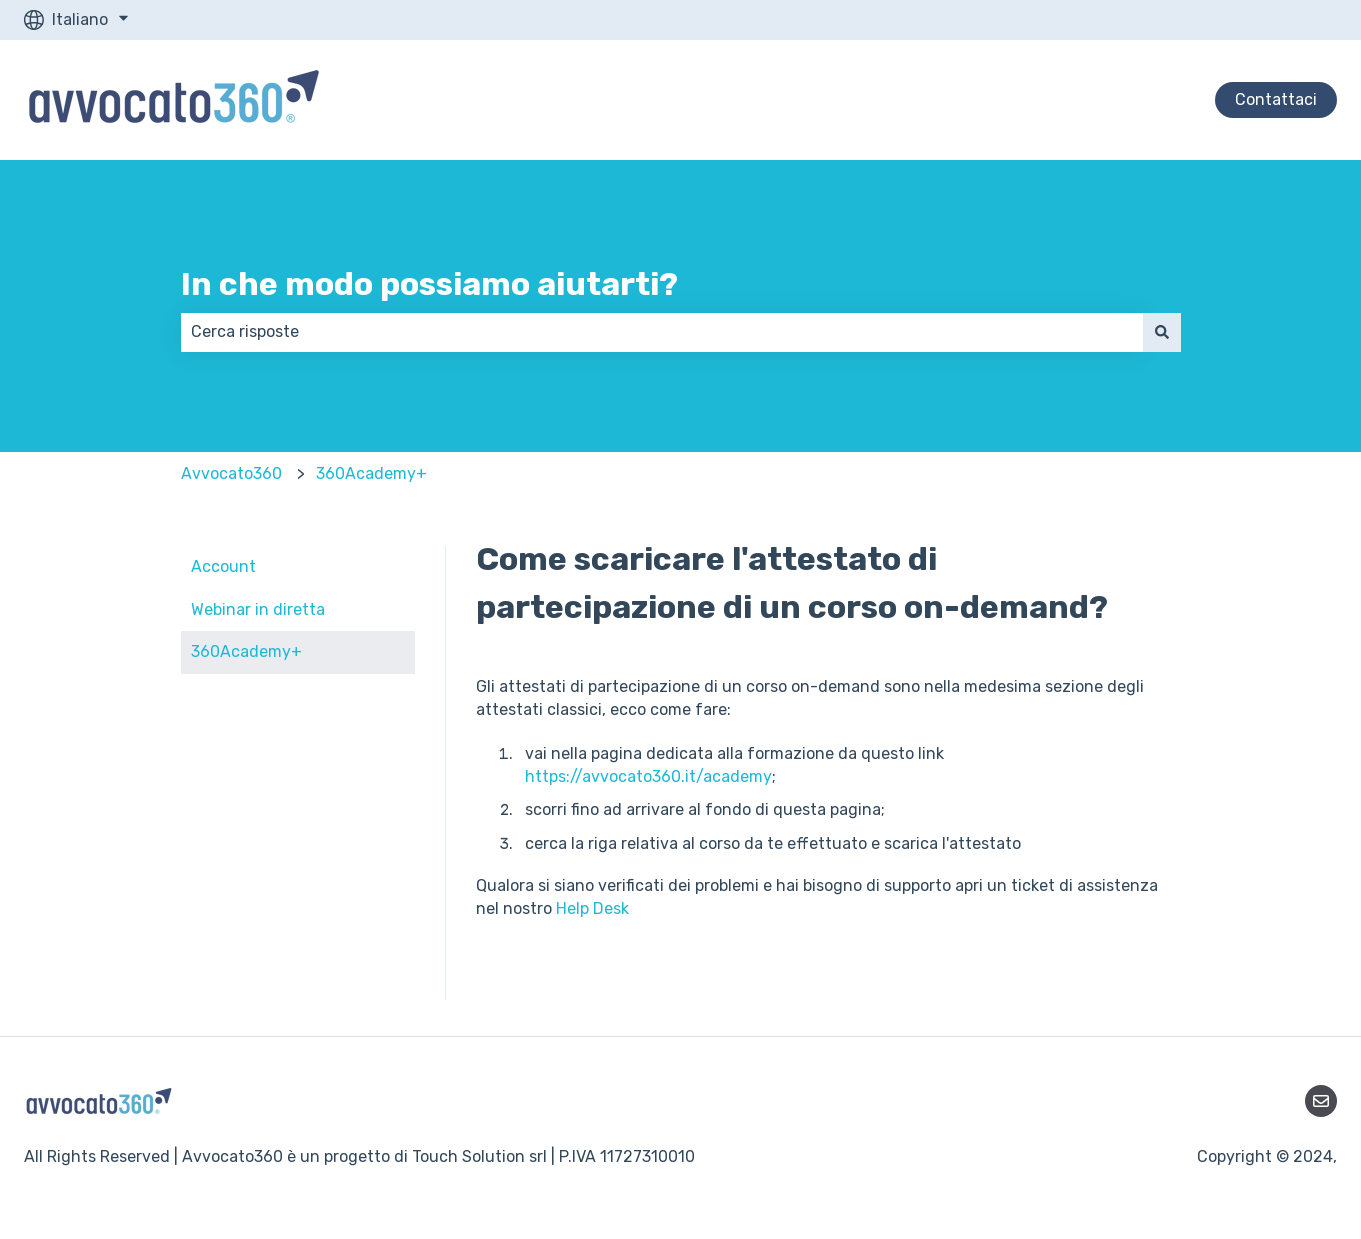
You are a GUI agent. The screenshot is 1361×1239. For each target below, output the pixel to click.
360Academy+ (371, 473)
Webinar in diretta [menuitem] (258, 609)
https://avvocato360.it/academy (648, 776)
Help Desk (592, 908)
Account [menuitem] (223, 566)
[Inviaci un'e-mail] (1321, 1101)
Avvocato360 (231, 473)
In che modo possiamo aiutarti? (429, 284)
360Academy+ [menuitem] (246, 651)
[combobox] (662, 332)
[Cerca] (1162, 332)
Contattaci (1276, 99)
